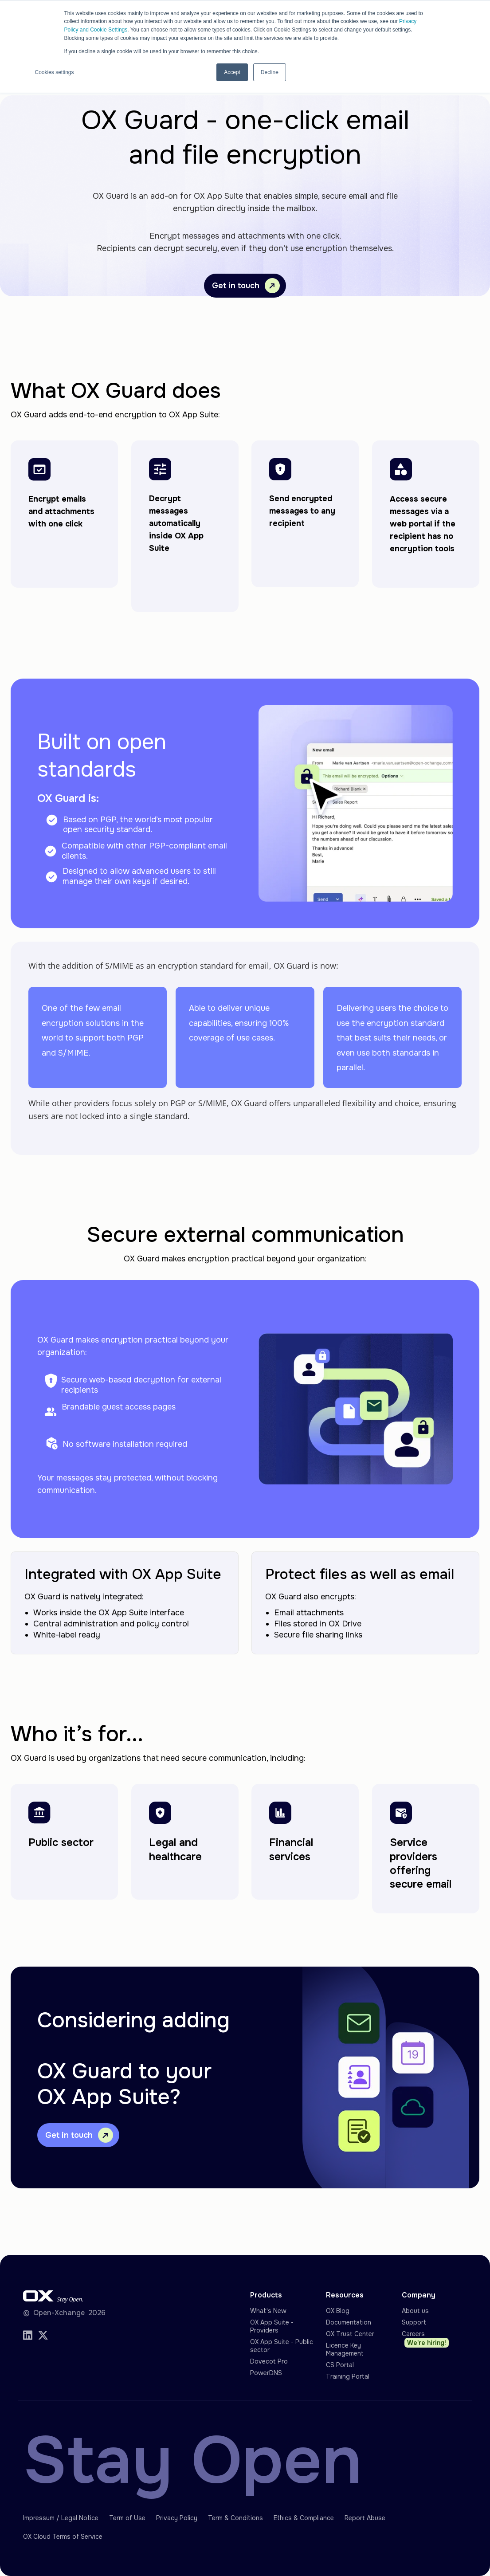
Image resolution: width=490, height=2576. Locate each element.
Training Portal (347, 2376)
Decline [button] (269, 71)
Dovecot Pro (269, 2361)
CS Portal (340, 2365)
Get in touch (246, 285)
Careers (425, 2339)
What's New (268, 2311)
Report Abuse (365, 2518)
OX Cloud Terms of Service (62, 2537)
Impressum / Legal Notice (60, 2518)
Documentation (348, 2322)
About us (415, 2311)
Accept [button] (232, 71)
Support (414, 2322)
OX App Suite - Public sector (281, 2346)
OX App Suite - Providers (272, 2326)
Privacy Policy (176, 2518)
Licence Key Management (345, 2349)
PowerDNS (266, 2373)
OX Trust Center (350, 2334)
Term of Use (127, 2518)
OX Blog (337, 2311)
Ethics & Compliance (304, 2518)
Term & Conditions (235, 2518)
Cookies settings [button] (54, 71)
